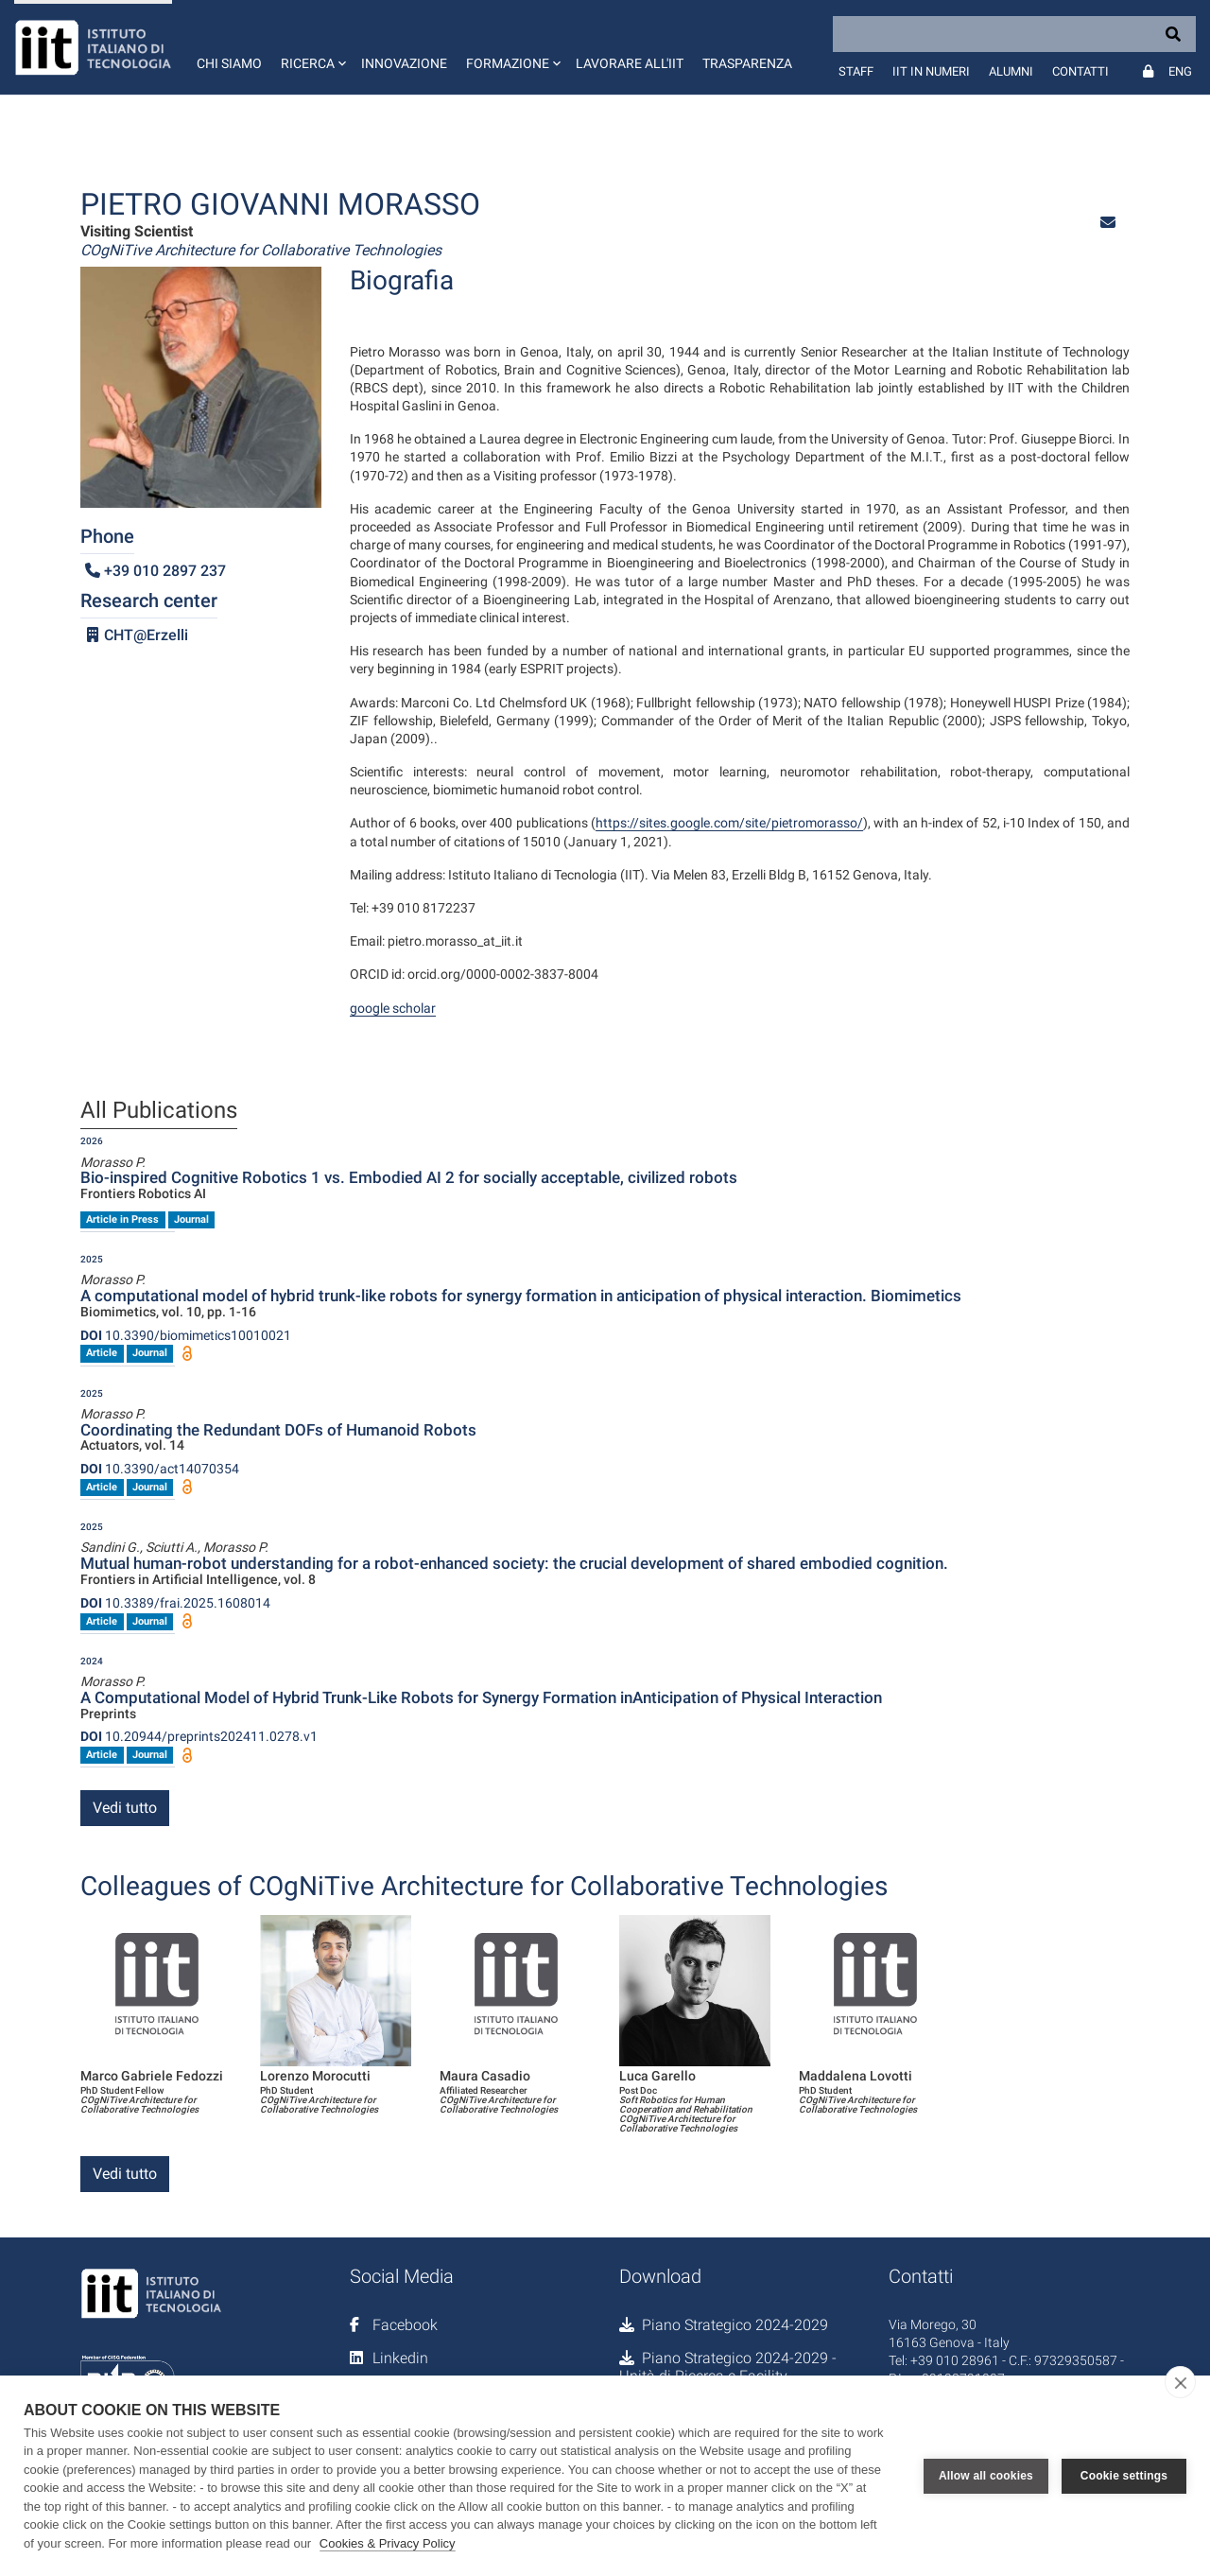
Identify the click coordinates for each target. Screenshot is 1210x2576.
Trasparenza (747, 63)
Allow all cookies (986, 2475)
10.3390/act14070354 (159, 1468)
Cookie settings (1123, 2475)
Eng (1180, 71)
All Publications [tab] (158, 1111)
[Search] (1014, 34)
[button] (311, 47)
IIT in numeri (931, 71)
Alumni (1011, 71)
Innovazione (404, 63)
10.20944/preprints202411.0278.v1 (199, 1736)
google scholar (393, 1008)
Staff (855, 71)
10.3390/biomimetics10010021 (185, 1335)
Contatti (1080, 71)
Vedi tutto (125, 1808)
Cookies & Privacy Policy (388, 2543)
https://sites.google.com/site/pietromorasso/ (729, 822)
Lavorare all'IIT (629, 63)
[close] (1180, 2382)
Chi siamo (229, 63)
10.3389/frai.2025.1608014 (175, 1602)
